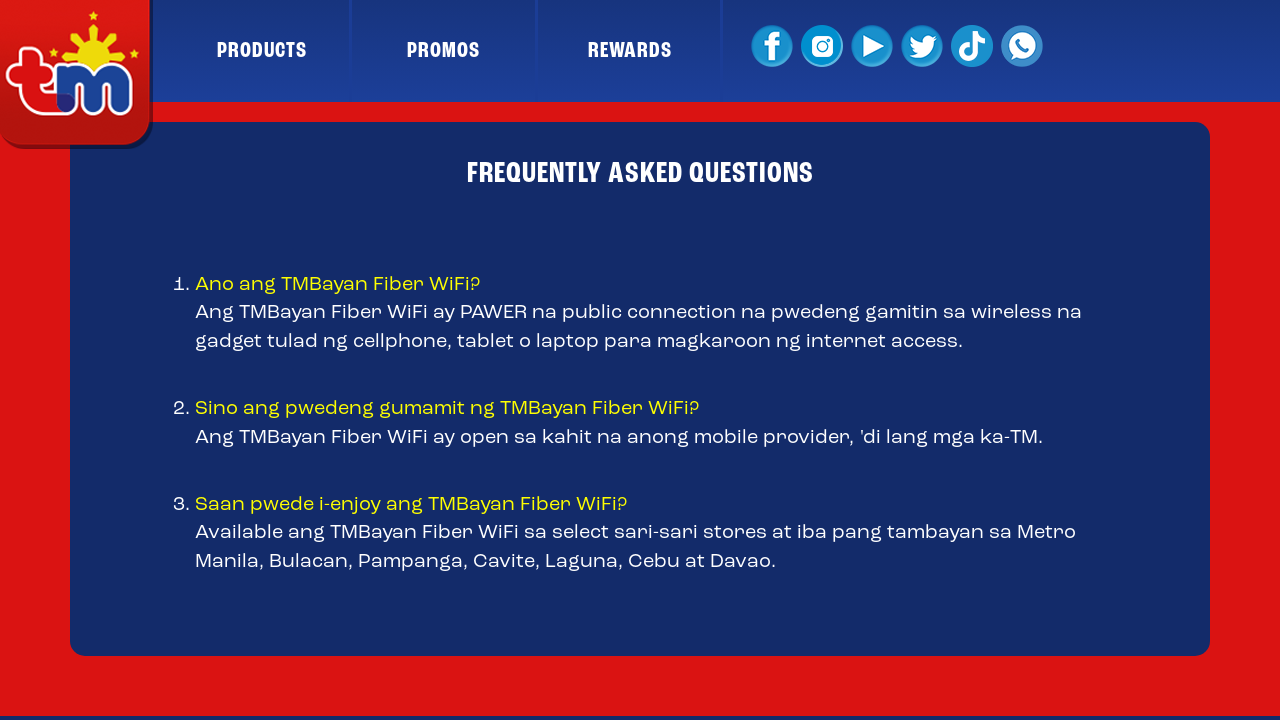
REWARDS (630, 51)
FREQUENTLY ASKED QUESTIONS (640, 174)
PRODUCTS (262, 51)
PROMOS (443, 51)
